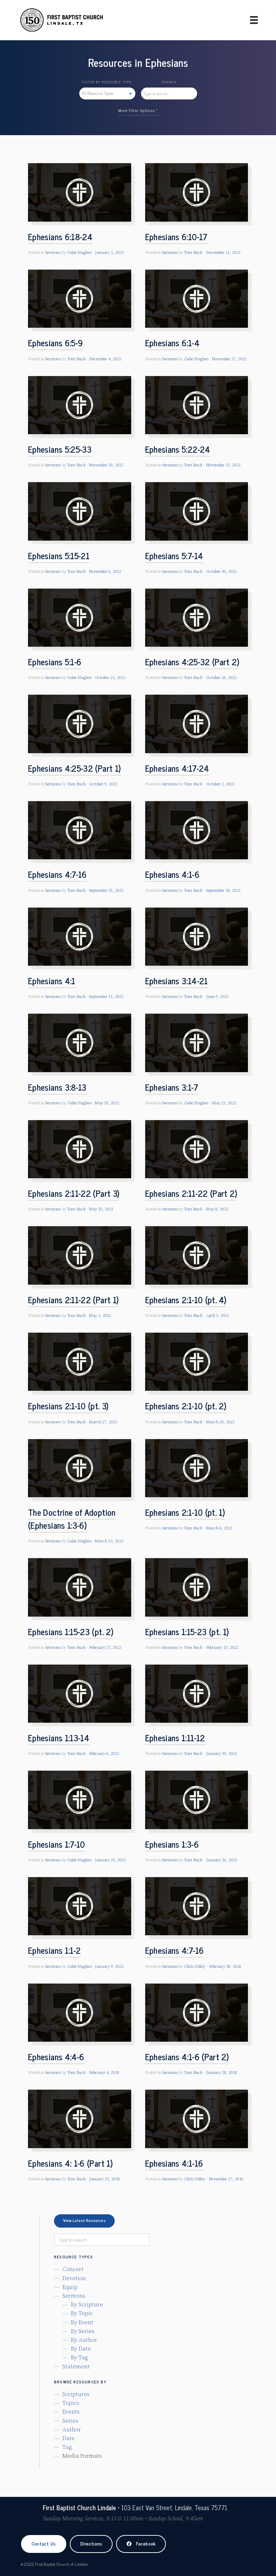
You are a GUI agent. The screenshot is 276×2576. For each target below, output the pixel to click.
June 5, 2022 (217, 996)
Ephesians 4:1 (51, 980)
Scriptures (75, 2394)
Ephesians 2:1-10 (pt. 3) (68, 1405)
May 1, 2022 (100, 1315)
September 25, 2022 (106, 890)
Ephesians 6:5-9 (55, 342)
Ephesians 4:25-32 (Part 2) (192, 661)
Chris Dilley (194, 1966)
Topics (70, 2403)
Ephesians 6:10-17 (176, 236)
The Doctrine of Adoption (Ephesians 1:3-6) (72, 1518)
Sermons (53, 252)
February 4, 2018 (104, 2072)
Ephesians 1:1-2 (54, 1950)
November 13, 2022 (223, 465)
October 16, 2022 (221, 677)
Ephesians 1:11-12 (175, 1737)
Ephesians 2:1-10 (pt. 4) (186, 1299)
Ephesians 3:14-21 (176, 980)
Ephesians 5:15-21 (58, 555)
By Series (82, 2331)
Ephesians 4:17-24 (177, 768)
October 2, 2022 (220, 784)
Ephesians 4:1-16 (174, 2163)
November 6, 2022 (105, 571)
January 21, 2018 (104, 2179)
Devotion (74, 2278)
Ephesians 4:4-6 (56, 2056)
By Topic (82, 2313)
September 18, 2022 (223, 890)
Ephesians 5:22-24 (177, 449)
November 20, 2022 (106, 465)
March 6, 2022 (219, 1528)
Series (70, 2420)
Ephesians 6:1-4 (172, 342)
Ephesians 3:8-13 (57, 1087)
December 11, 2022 (223, 252)
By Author (84, 2340)
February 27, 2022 (105, 1647)
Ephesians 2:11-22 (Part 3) (73, 1193)
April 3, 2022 (217, 1315)
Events (71, 2411)
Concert (72, 2269)
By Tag (79, 2357)
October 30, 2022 (221, 571)
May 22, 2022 (224, 1103)
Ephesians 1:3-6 (172, 1844)
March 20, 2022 (220, 1422)
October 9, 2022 (103, 784)
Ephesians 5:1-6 (54, 661)
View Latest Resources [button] (84, 2220)
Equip (70, 2287)
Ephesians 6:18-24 (60, 236)
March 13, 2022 (109, 1541)
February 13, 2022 (222, 1647)
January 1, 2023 (109, 252)
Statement (76, 2366)
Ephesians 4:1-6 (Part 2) (187, 2056)
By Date (81, 2348)
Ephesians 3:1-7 (171, 1087)
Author (71, 2429)
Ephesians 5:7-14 (174, 555)
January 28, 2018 (221, 2072)
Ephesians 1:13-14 (58, 1737)
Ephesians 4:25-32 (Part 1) (74, 768)
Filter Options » (143, 110)
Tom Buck (193, 252)
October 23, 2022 (110, 677)
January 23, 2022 (110, 1860)
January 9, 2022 (109, 1966)
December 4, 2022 (105, 359)
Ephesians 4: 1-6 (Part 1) (70, 2163)
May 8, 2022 (217, 1209)
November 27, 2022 (229, 359)
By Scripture (87, 2304)
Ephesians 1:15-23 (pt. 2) (70, 1631)
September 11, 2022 (106, 996)
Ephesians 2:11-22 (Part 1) (73, 1299)
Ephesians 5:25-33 (60, 449)
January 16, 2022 (221, 1860)
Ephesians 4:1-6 (172, 874)
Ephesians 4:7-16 (57, 874)
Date (68, 2438)
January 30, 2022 (221, 1753)
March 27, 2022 (103, 1422)
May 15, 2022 (101, 1209)
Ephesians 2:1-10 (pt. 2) (186, 1405)
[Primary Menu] (254, 20)
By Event (82, 2322)
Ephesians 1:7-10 (56, 1844)
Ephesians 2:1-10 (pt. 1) (185, 1512)
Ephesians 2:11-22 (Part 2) (191, 1193)
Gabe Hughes (79, 252)
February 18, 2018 (225, 1966)
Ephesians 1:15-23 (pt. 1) (187, 1631)
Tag (67, 2447)
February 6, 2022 (104, 1753)
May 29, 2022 (107, 1103)
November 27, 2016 (226, 2179)
